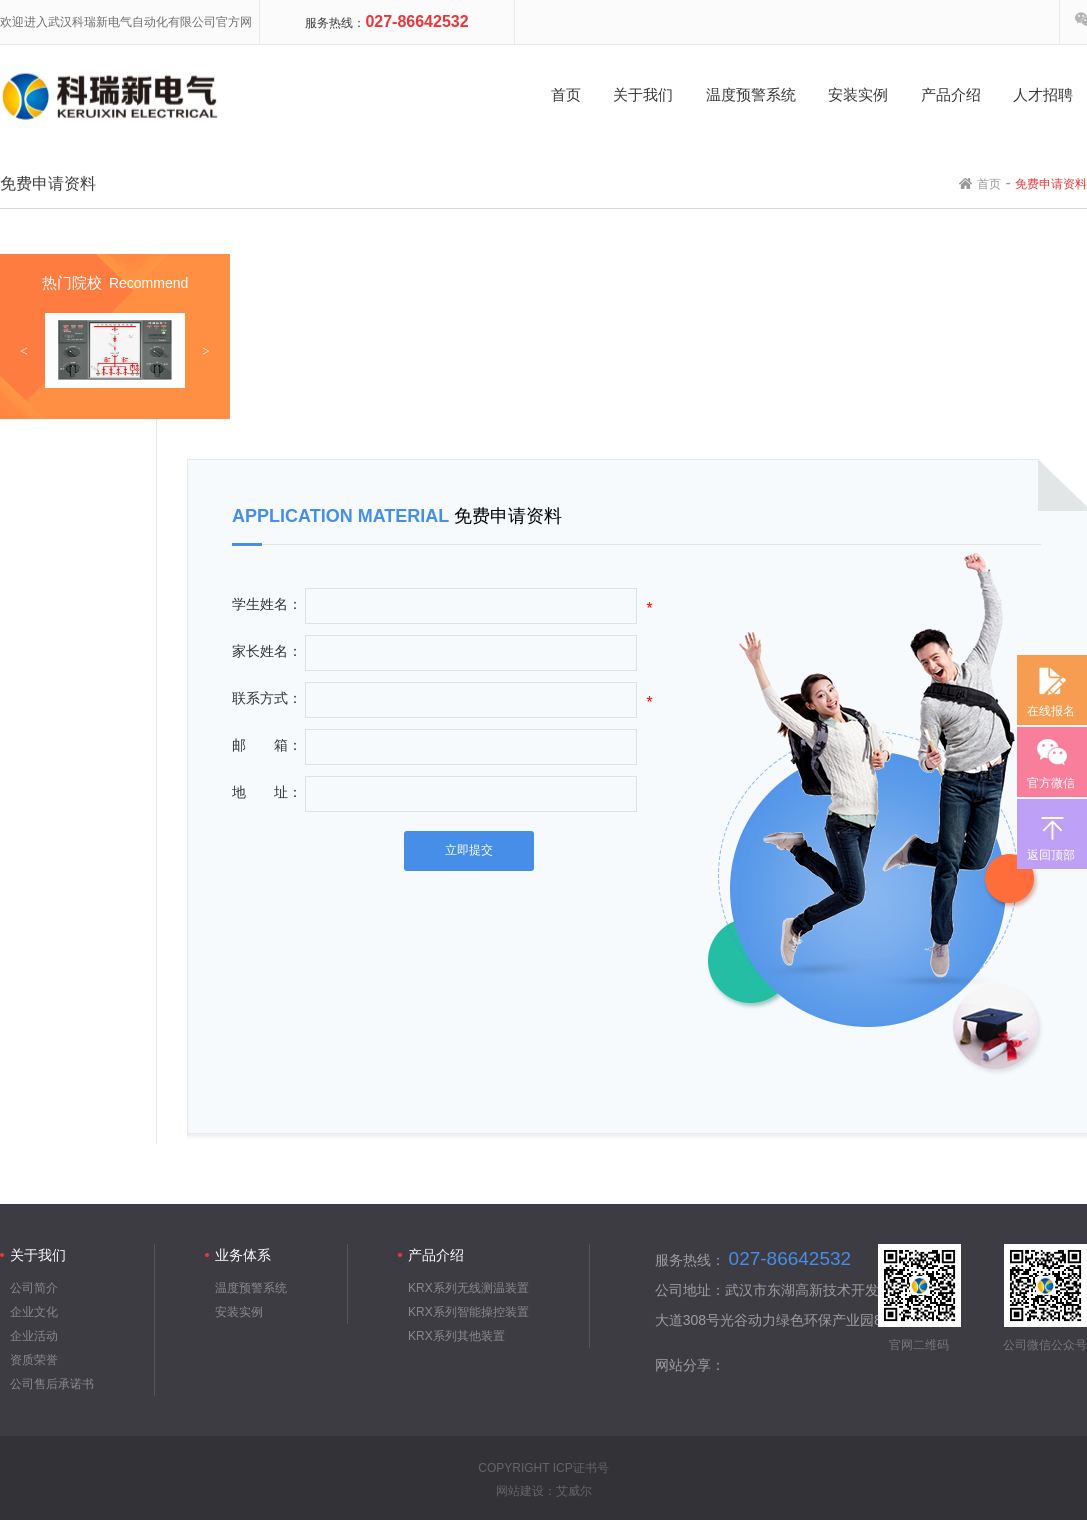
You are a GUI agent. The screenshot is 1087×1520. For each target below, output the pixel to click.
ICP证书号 (581, 1468)
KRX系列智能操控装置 (468, 1312)
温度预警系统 (251, 1288)
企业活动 (34, 1336)
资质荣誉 (34, 1360)
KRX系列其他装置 (456, 1336)
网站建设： (526, 1491)
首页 (989, 184)
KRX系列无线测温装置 (468, 1288)
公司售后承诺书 (52, 1384)
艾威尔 (574, 1491)
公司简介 (34, 1288)
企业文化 (34, 1312)
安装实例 (239, 1312)
